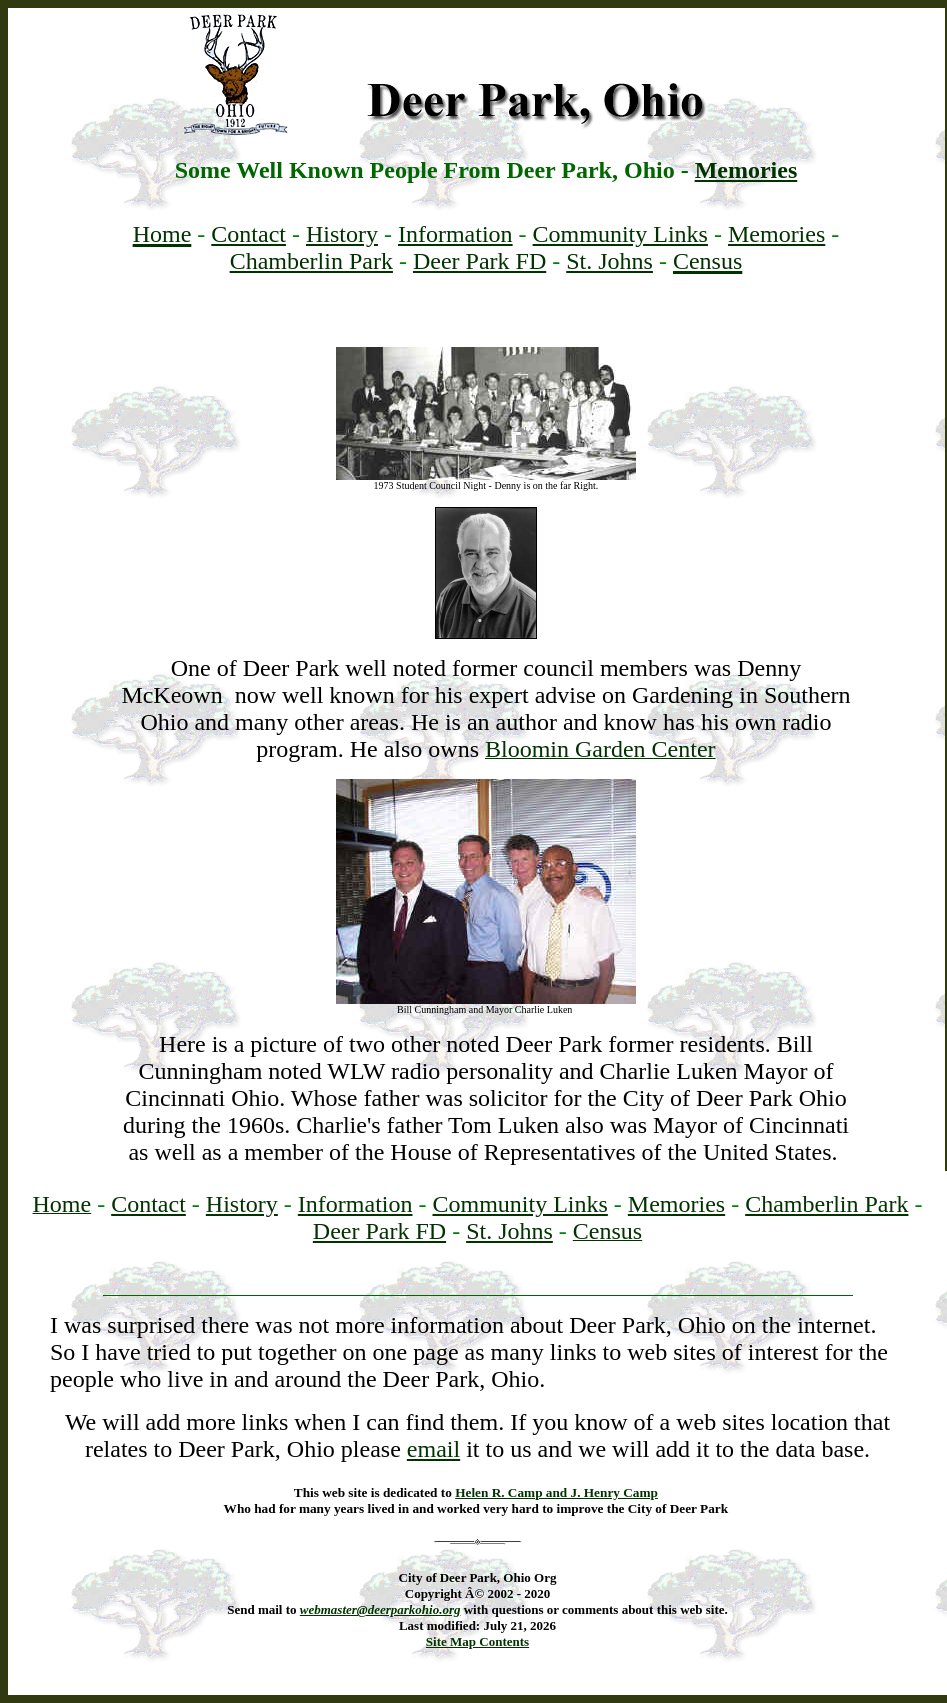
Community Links (620, 234)
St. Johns (609, 261)
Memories (746, 170)
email (433, 1449)
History (342, 234)
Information (455, 234)
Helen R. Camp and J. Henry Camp (556, 1492)
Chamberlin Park (311, 261)
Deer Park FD (479, 261)
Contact (248, 234)
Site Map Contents (477, 1641)
